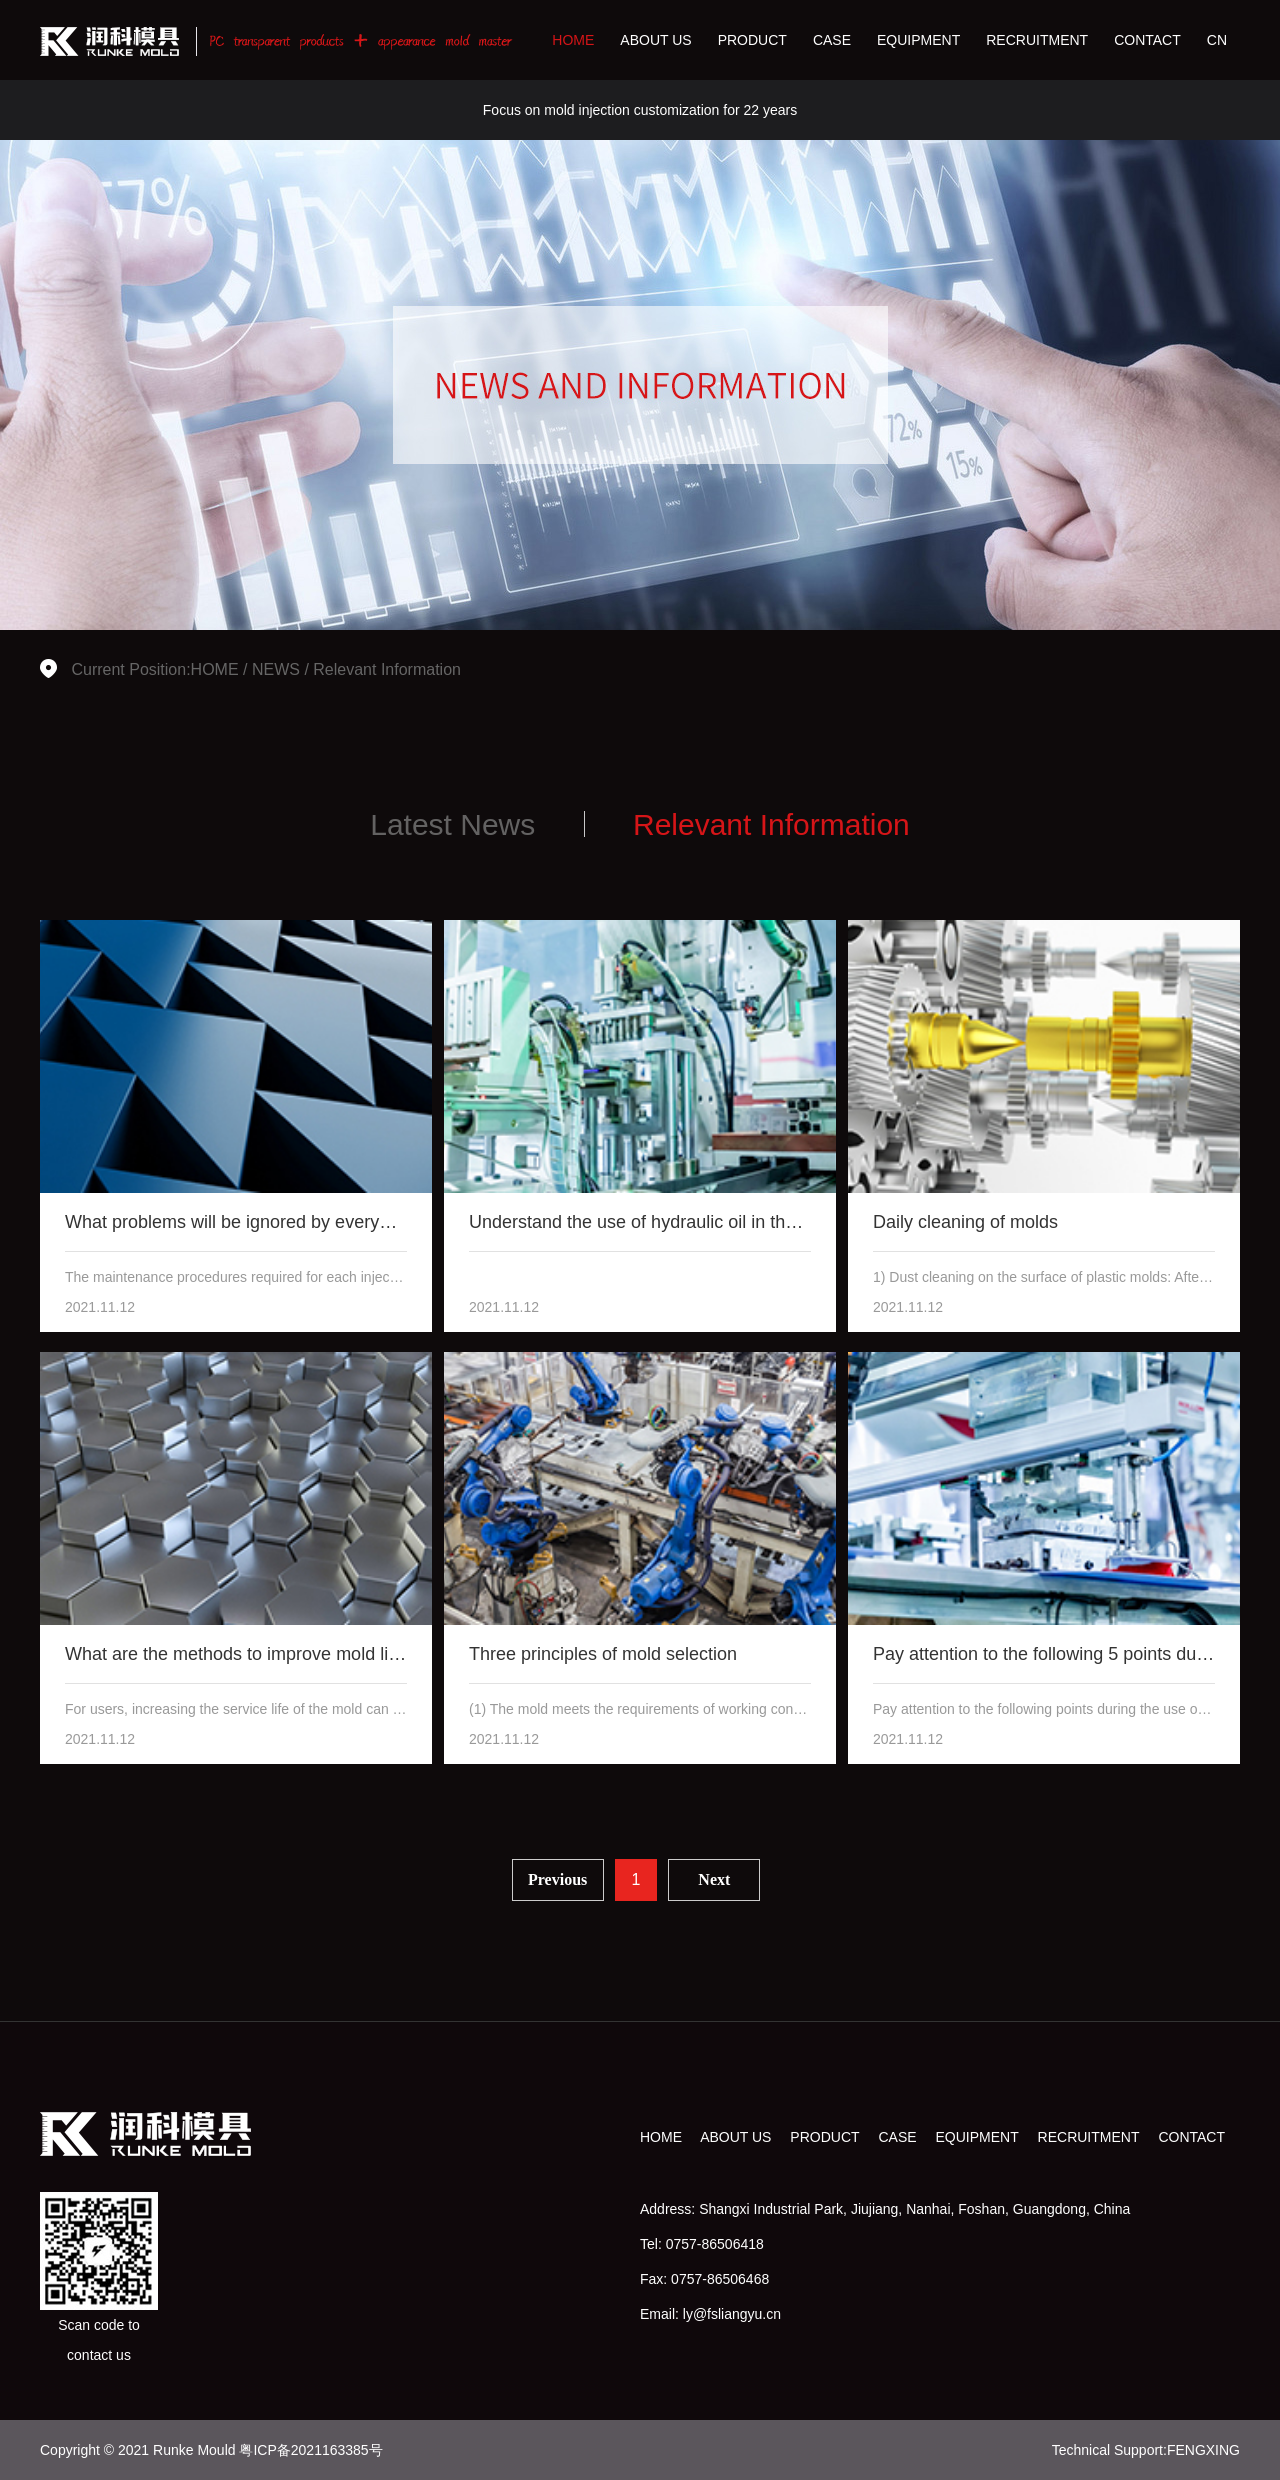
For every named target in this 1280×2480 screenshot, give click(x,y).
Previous (557, 1879)
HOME (573, 40)
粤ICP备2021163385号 (310, 2450)
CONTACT (1147, 40)
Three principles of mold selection (603, 1654)
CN (1217, 40)
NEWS (276, 669)
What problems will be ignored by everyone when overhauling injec (331, 1222)
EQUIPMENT (918, 40)
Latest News (452, 824)
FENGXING (1203, 2450)
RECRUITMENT (1037, 40)
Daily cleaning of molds (965, 1222)
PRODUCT (752, 40)
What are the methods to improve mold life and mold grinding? (313, 1654)
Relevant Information (387, 669)
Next (714, 1879)
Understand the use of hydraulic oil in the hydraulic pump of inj (717, 1222)
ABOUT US (655, 40)
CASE (832, 40)
